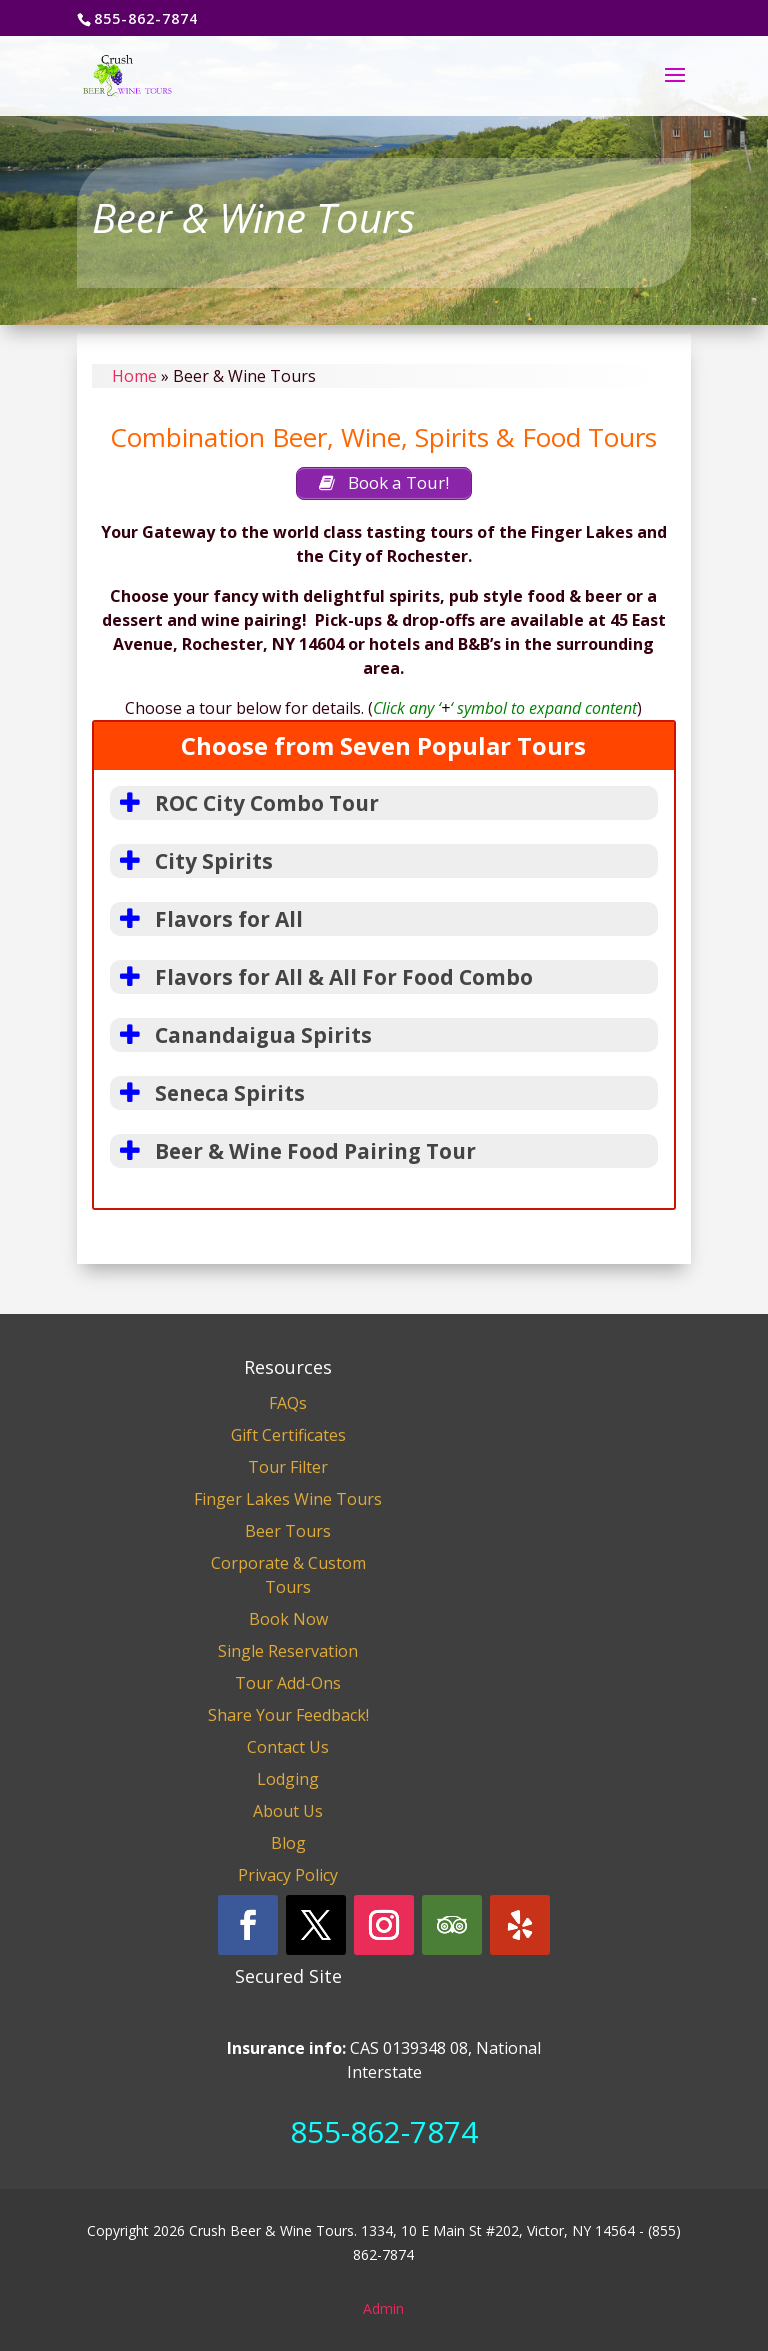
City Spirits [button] (191, 861)
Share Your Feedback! (288, 1715)
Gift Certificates (288, 1435)
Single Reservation (288, 1651)
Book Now (288, 1619)
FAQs (288, 1403)
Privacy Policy (288, 1875)
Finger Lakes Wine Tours (288, 1499)
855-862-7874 (384, 2131)
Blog (288, 1843)
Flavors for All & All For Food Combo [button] (321, 977)
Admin (383, 2308)
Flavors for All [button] (206, 919)
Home (134, 376)
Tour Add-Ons (288, 1683)
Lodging (288, 1779)
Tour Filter (288, 1467)
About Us (288, 1811)
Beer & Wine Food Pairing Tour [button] (293, 1151)
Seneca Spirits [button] (207, 1093)
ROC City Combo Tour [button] (244, 803)
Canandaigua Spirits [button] (241, 1035)
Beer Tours (288, 1531)
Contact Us (288, 1747)
